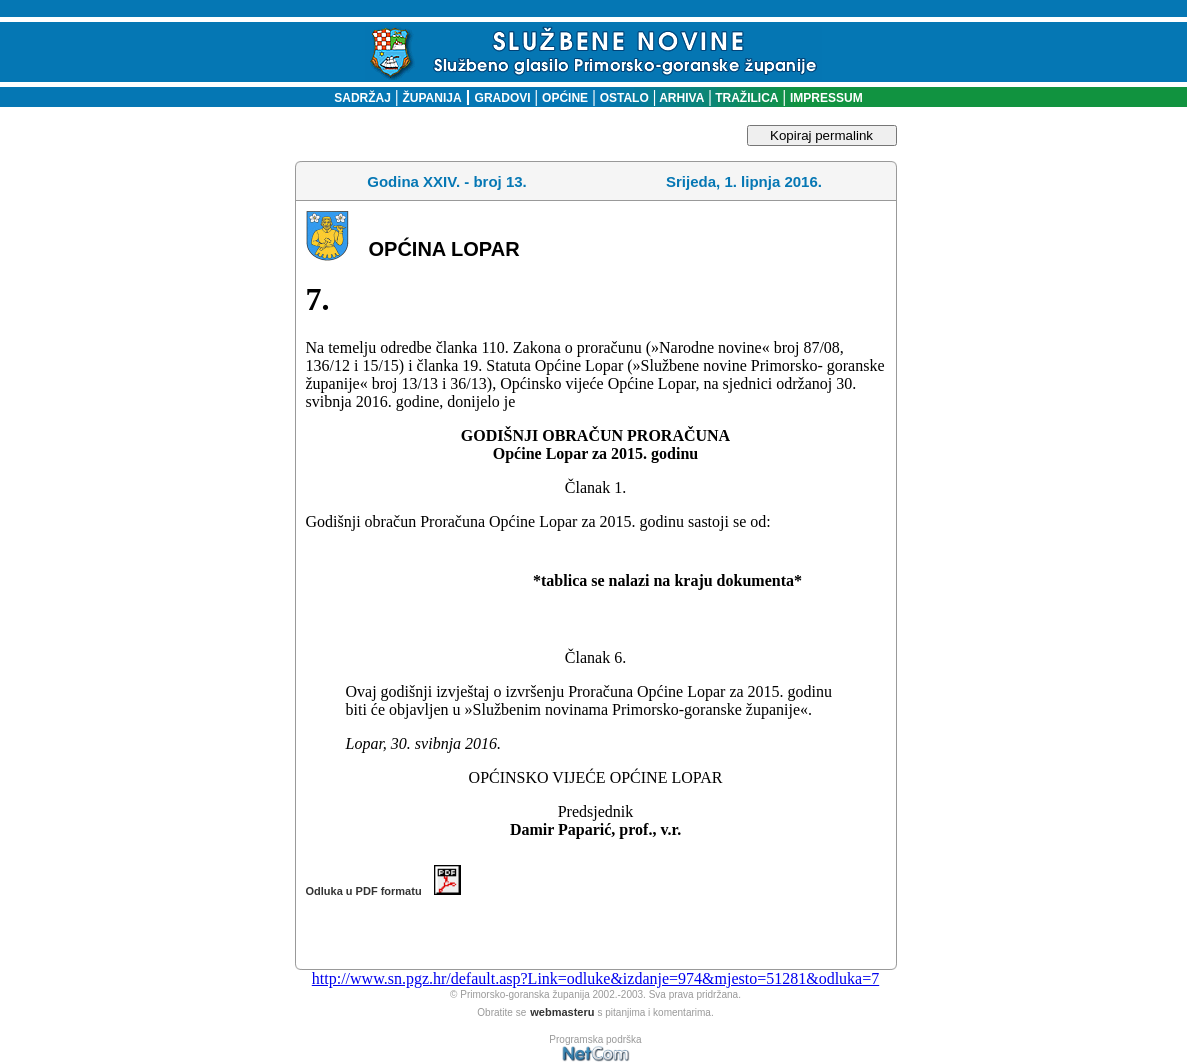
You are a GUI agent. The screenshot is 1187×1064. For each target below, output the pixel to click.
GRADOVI (503, 98)
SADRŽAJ (357, 98)
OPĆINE (565, 98)
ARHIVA (680, 98)
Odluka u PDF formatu (383, 891)
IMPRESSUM (826, 98)
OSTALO (624, 98)
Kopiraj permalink (821, 135)
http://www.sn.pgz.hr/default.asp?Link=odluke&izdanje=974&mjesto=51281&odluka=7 (595, 978)
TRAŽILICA (745, 98)
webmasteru (562, 1012)
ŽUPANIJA (432, 98)
